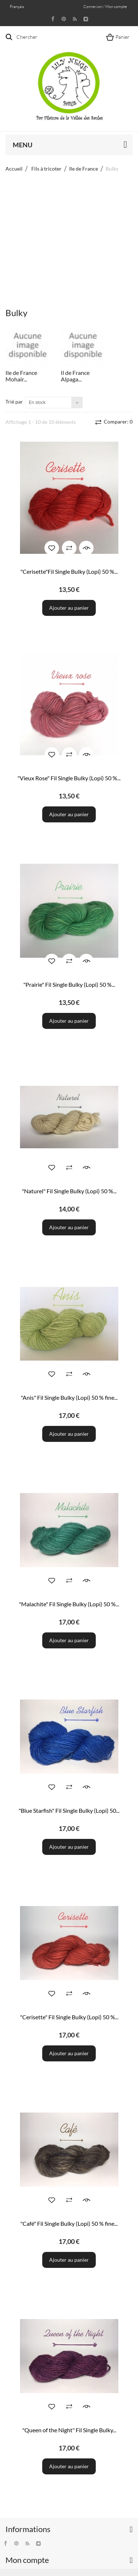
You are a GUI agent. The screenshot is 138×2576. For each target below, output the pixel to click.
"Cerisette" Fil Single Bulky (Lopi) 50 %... (69, 2016)
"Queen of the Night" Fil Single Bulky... (69, 2429)
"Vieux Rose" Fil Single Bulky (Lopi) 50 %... (69, 777)
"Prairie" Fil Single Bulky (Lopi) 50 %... (69, 984)
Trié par (14, 401)
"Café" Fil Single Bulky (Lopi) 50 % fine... (69, 2223)
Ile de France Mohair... (21, 376)
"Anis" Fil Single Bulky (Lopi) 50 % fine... (69, 1397)
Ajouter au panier (69, 608)
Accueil (14, 168)
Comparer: (118, 421)
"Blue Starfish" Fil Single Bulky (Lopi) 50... (69, 1810)
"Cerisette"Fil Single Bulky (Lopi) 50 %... (69, 571)
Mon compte (27, 2560)
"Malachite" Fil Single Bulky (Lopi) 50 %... (69, 1603)
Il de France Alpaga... (75, 376)
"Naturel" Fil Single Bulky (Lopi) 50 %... (69, 1190)
